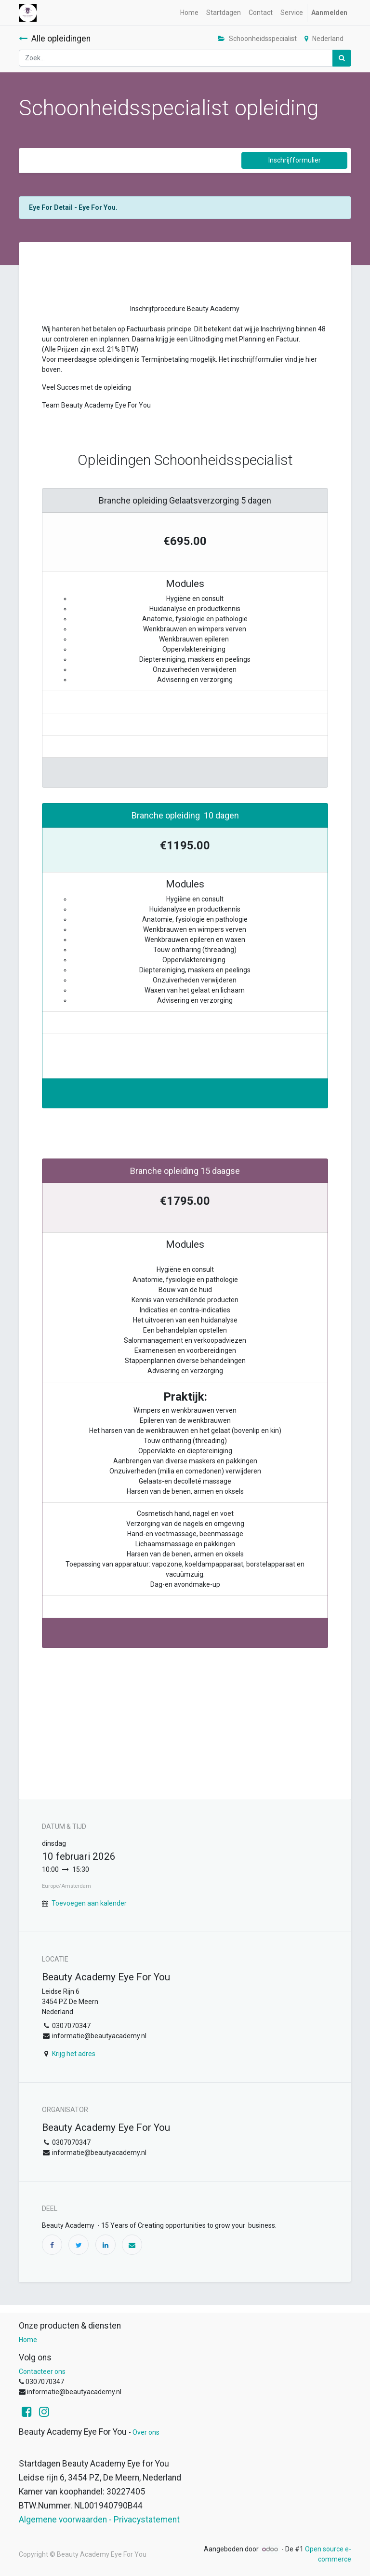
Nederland (324, 38)
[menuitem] (189, 13)
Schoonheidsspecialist (257, 38)
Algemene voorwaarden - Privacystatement (99, 2519)
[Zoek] (341, 58)
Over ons (145, 2432)
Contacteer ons (42, 2371)
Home (28, 2340)
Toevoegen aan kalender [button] (89, 1903)
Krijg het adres (73, 2054)
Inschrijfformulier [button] (294, 160)
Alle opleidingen (55, 38)
